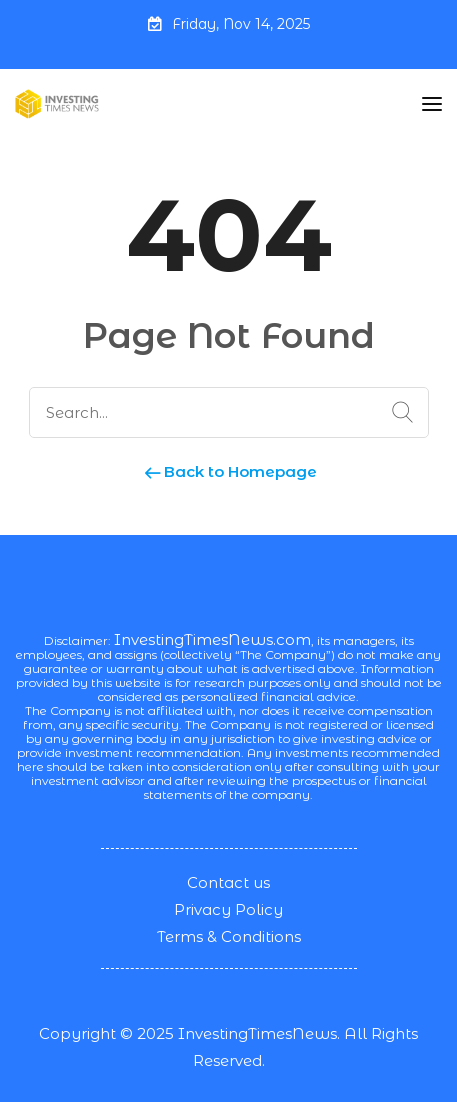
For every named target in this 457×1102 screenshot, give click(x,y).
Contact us (228, 882)
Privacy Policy (228, 909)
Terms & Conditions (229, 936)
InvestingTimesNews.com (212, 639)
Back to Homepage (228, 471)
